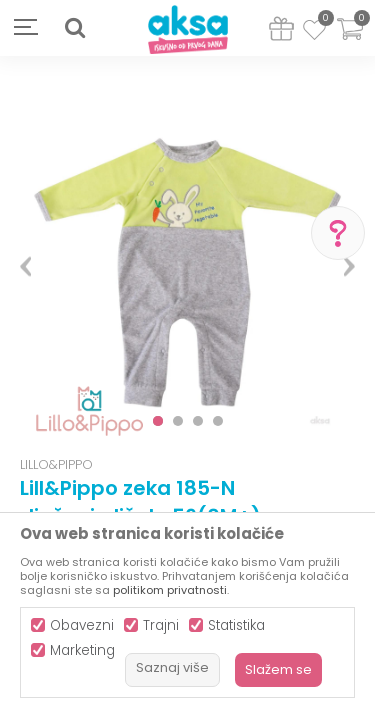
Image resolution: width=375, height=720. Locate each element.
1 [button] (158, 421)
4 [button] (218, 421)
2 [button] (178, 421)
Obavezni (82, 625)
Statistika (236, 625)
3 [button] (198, 421)
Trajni (161, 625)
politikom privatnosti (170, 590)
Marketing (82, 650)
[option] (187, 258)
